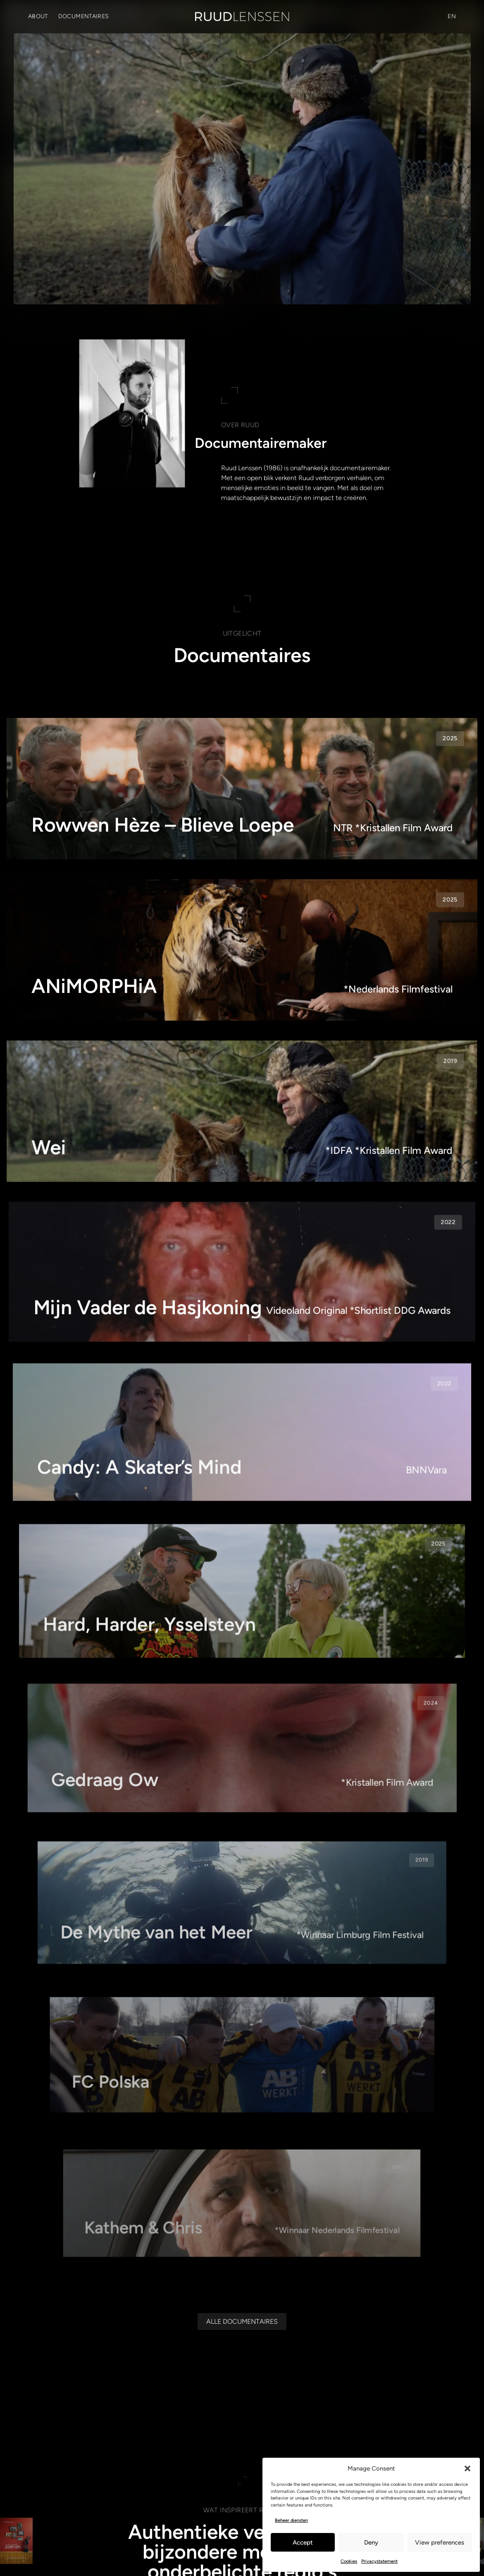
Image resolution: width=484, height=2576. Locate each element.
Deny (371, 2542)
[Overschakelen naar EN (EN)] (452, 16)
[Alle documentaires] (242, 2321)
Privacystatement (379, 2561)
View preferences (439, 2542)
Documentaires (83, 16)
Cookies (349, 2561)
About (38, 16)
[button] (467, 2468)
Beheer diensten (291, 2520)
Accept (303, 2542)
